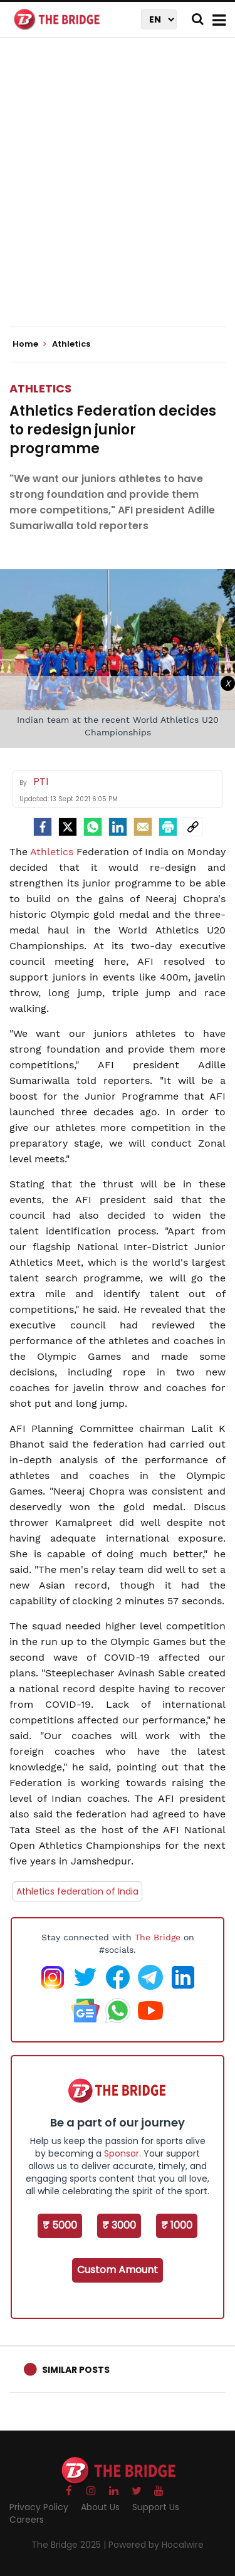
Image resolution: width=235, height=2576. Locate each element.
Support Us (155, 2507)
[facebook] (42, 826)
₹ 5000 (60, 2225)
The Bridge (157, 1937)
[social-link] (193, 826)
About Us (100, 2507)
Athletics (40, 388)
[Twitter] (67, 826)
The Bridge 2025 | (69, 2544)
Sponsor (121, 2153)
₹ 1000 (176, 2225)
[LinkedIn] (117, 826)
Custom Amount (117, 2270)
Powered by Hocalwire (156, 2544)
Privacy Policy (38, 2507)
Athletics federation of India (77, 1891)
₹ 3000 (119, 2225)
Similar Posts (76, 2369)
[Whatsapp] (92, 826)
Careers (26, 2519)
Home (29, 344)
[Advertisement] (117, 192)
